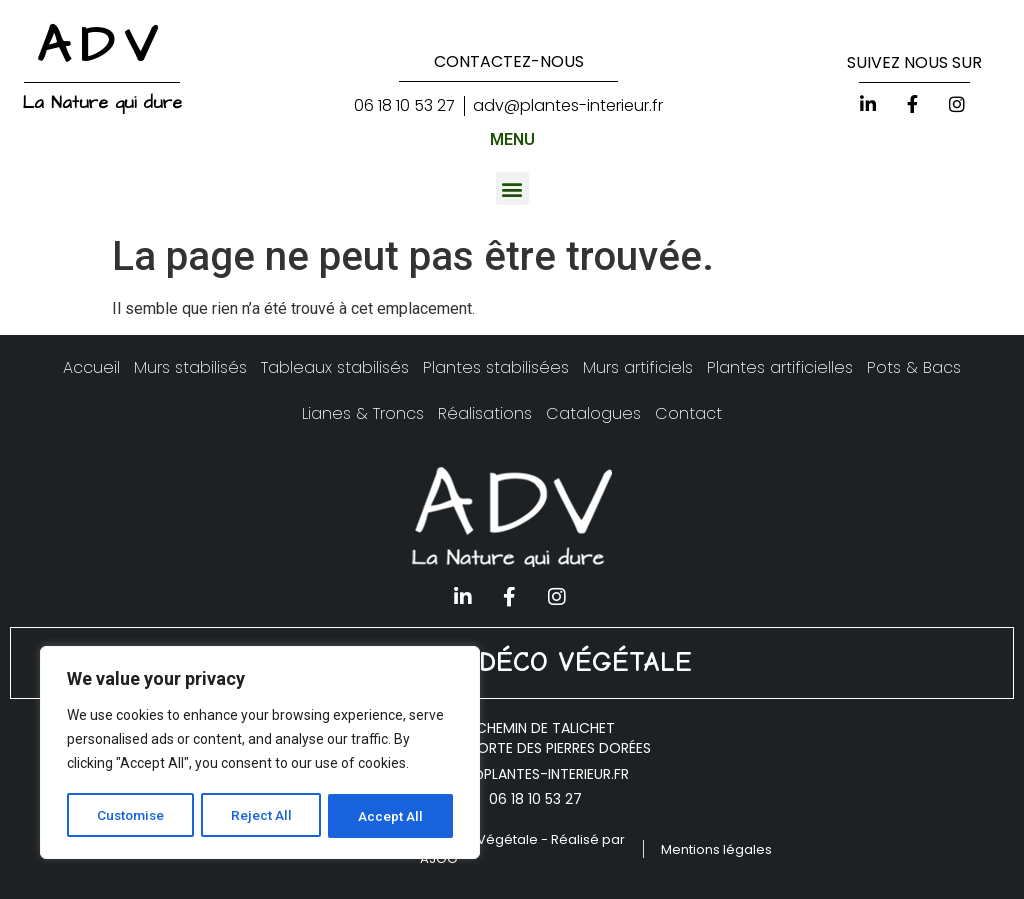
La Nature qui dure (102, 103)
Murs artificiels (638, 367)
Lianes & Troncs (363, 413)
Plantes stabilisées (496, 367)
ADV (102, 46)
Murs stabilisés (190, 367)
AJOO (439, 858)
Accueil (91, 367)
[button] (512, 188)
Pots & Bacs (914, 367)
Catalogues (593, 413)
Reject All (263, 816)
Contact (688, 413)
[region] (260, 754)
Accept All (391, 816)
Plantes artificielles (780, 367)
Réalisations (485, 413)
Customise (131, 816)
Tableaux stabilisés (335, 367)
